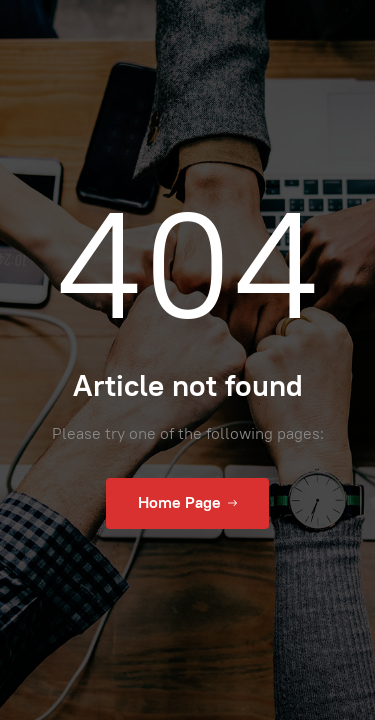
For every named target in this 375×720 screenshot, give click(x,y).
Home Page (187, 503)
